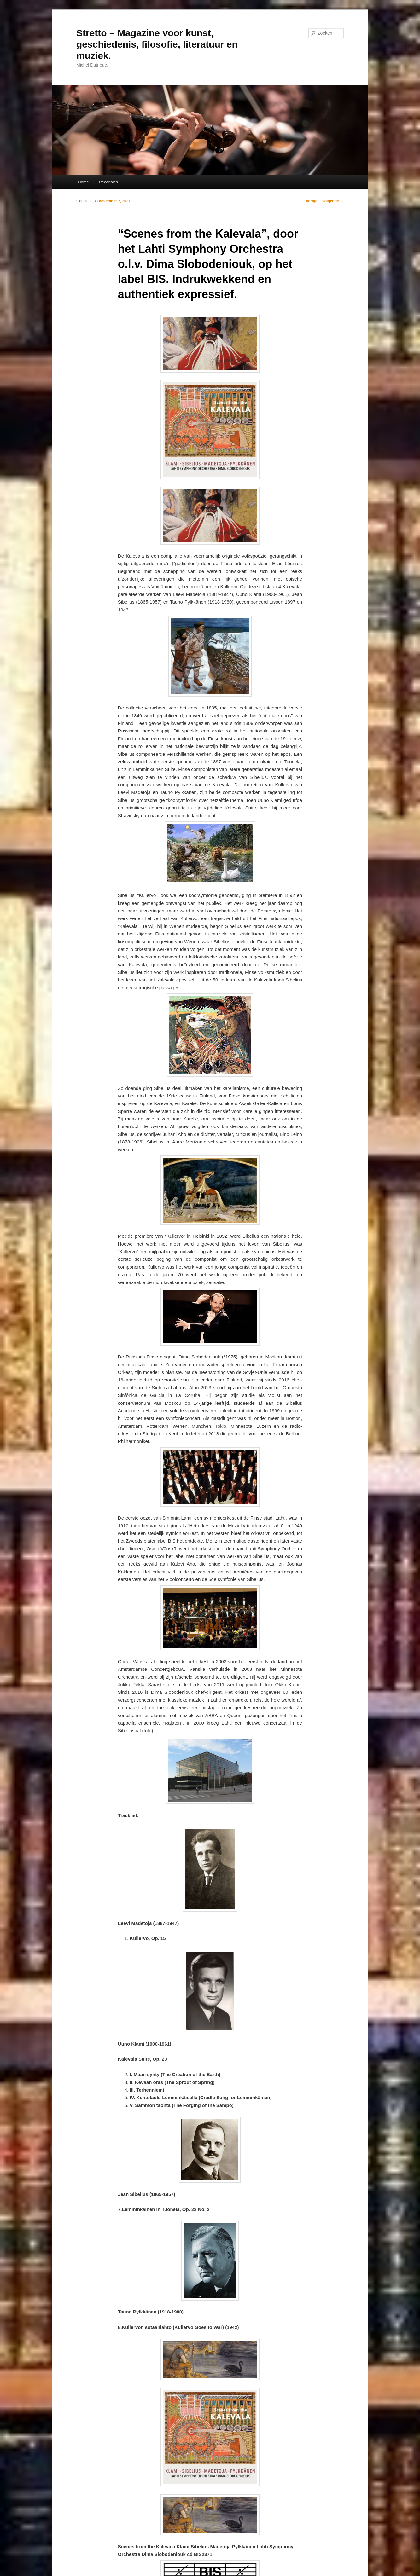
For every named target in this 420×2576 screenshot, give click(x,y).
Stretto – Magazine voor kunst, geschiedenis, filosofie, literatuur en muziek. (157, 44)
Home (83, 182)
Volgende (333, 201)
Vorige (309, 201)
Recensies (108, 182)
